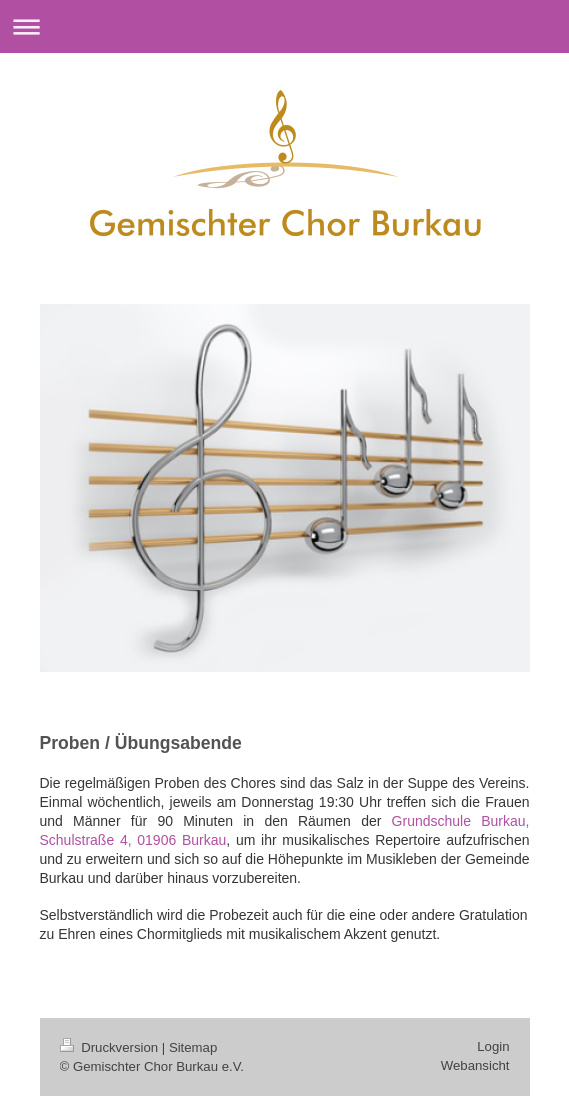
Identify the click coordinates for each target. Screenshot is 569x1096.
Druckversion (111, 1047)
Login (493, 1046)
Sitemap (193, 1047)
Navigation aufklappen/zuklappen (284, 26)
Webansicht (475, 1065)
